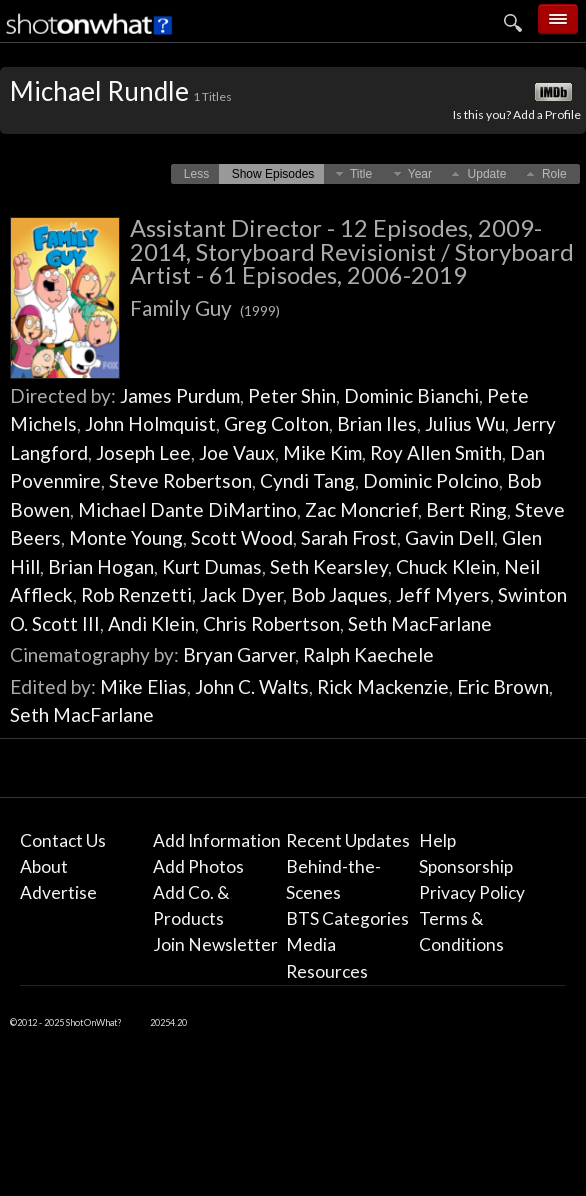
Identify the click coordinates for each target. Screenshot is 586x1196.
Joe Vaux (237, 452)
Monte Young (126, 537)
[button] (196, 174)
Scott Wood (242, 537)
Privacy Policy (472, 892)
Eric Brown (503, 686)
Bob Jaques (339, 594)
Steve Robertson (180, 480)
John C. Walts (252, 686)
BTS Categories (347, 918)
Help (437, 840)
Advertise (58, 892)
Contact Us (63, 840)
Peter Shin (292, 395)
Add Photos (198, 866)
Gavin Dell (449, 537)
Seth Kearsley (329, 566)
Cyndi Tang (307, 480)
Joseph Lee (143, 452)
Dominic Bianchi (411, 395)
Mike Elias (143, 686)
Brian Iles (377, 423)
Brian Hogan (101, 566)
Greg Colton (276, 423)
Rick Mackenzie (383, 686)
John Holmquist (150, 423)
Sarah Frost (349, 537)
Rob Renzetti (136, 594)
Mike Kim (322, 452)
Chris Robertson (271, 623)
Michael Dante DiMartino (187, 509)
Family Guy (205, 307)
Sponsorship (466, 866)
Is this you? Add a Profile (517, 114)
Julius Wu (465, 423)
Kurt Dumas (212, 566)
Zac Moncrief (361, 509)
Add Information (217, 840)
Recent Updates (348, 840)
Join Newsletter (215, 944)
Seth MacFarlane (420, 623)
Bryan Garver (239, 654)
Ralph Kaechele (368, 654)
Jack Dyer (241, 594)
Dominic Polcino (431, 480)
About (44, 866)
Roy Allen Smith (436, 452)
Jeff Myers (443, 594)
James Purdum (180, 395)
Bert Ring (466, 509)
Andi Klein (151, 623)
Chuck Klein (446, 566)
